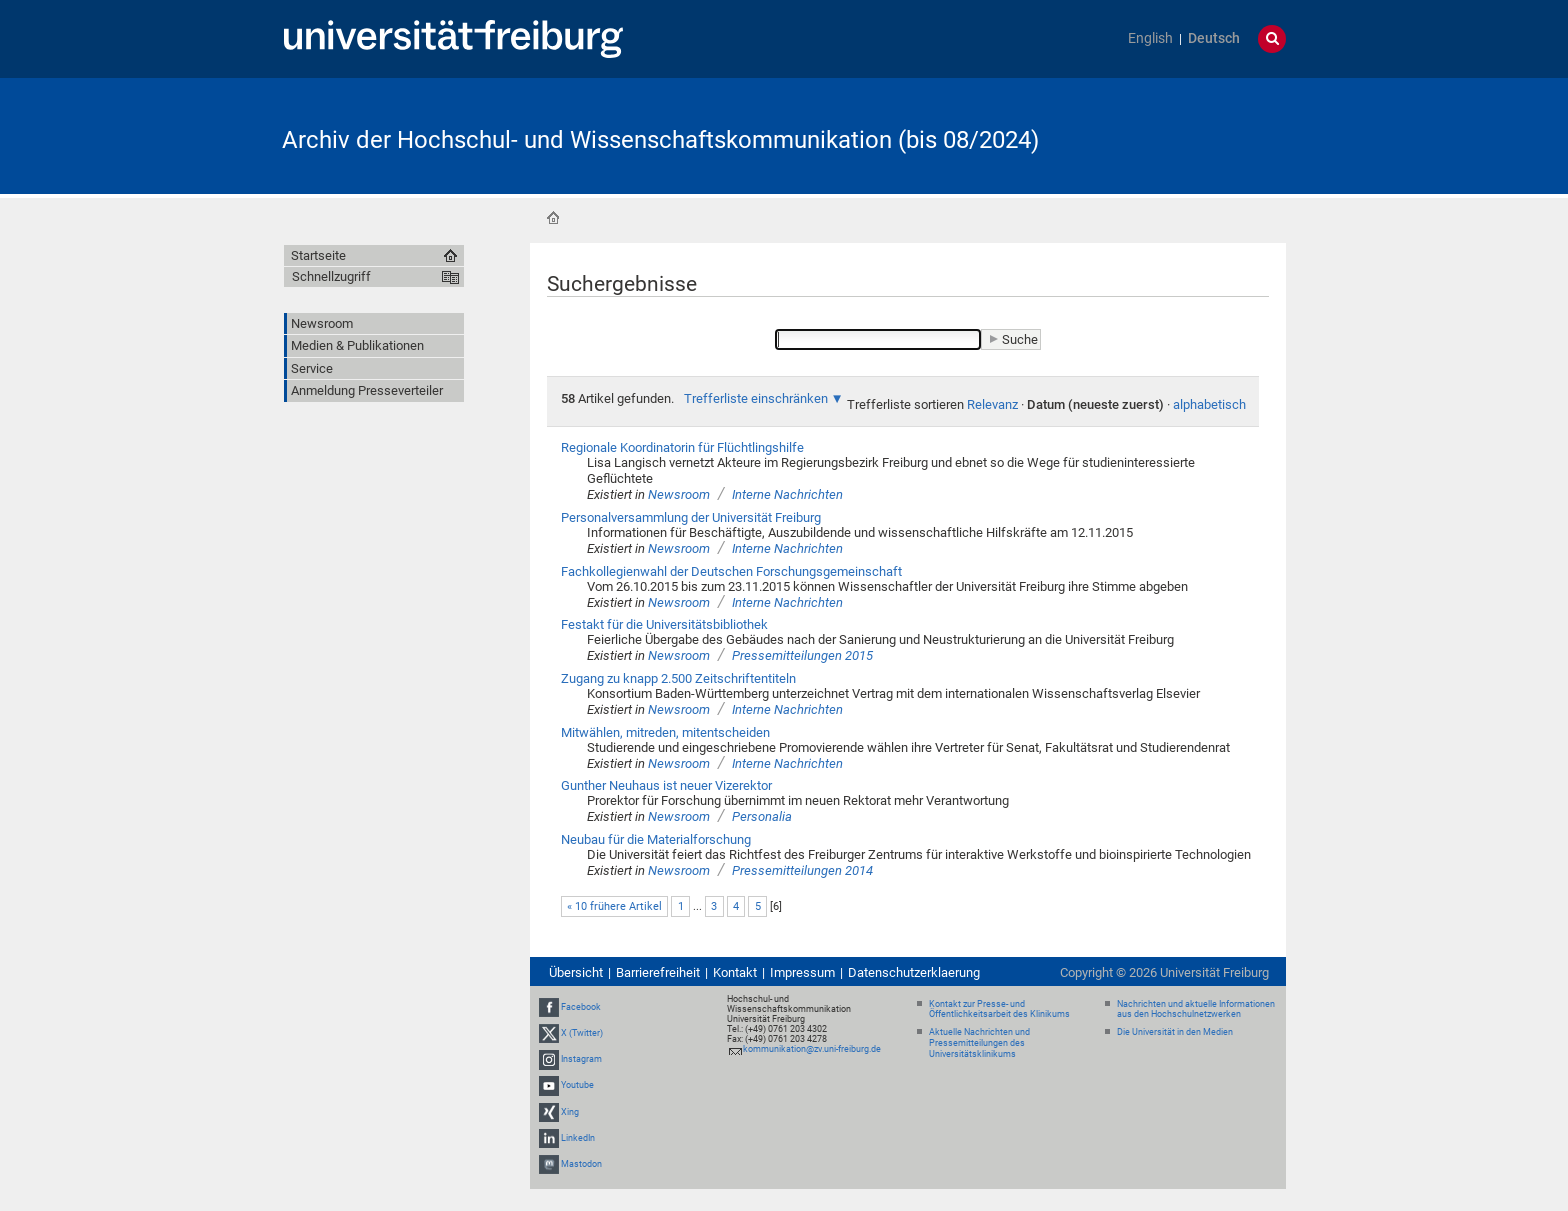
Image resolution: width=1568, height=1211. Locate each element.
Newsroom (679, 494)
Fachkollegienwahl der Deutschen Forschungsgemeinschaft (731, 571)
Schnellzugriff (331, 276)
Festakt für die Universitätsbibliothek (664, 624)
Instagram (581, 1059)
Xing (570, 1112)
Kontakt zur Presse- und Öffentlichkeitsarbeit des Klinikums (999, 1009)
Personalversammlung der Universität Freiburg (691, 517)
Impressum (802, 972)
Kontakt (735, 972)
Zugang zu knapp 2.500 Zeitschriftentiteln (678, 678)
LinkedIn (578, 1138)
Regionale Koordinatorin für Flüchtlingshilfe (682, 447)
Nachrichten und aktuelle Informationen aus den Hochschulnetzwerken (1196, 1009)
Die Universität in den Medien (1175, 1032)
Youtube (577, 1085)
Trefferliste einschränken (756, 398)
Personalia (762, 816)
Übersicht (576, 972)
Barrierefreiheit (658, 972)
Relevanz (992, 404)
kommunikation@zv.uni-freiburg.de (812, 1049)
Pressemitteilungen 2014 (802, 870)
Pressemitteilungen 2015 (802, 655)
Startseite (553, 218)
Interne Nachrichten (787, 494)
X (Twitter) (582, 1033)
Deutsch (1214, 38)
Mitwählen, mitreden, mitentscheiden (665, 732)
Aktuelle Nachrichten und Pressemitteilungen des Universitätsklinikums (979, 1043)
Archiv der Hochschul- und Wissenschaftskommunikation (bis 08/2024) (660, 140)
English (1150, 38)
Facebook (581, 1007)
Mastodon (581, 1164)
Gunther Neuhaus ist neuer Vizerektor (666, 785)
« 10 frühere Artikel (614, 906)
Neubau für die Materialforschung (656, 839)
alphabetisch (1209, 404)
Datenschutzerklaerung (914, 972)
